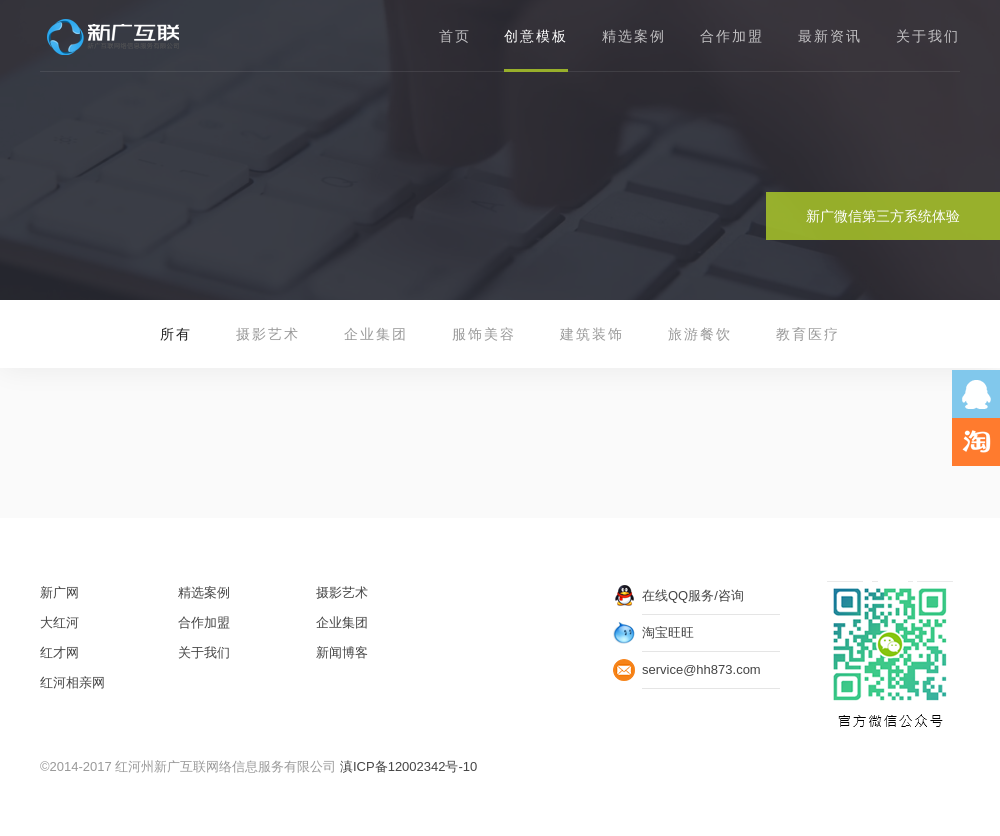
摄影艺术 (268, 334)
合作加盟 (732, 36)
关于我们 (928, 36)
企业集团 (376, 334)
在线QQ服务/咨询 (693, 595)
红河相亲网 (72, 682)
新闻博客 (342, 652)
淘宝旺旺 (668, 632)
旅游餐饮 (700, 334)
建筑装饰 (592, 334)
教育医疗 (808, 334)
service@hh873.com (701, 669)
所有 (176, 334)
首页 (455, 36)
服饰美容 (484, 334)
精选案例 (634, 36)
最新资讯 (830, 36)
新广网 (59, 592)
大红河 (59, 622)
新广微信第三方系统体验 (883, 216)
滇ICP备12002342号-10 (408, 766)
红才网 (59, 652)
